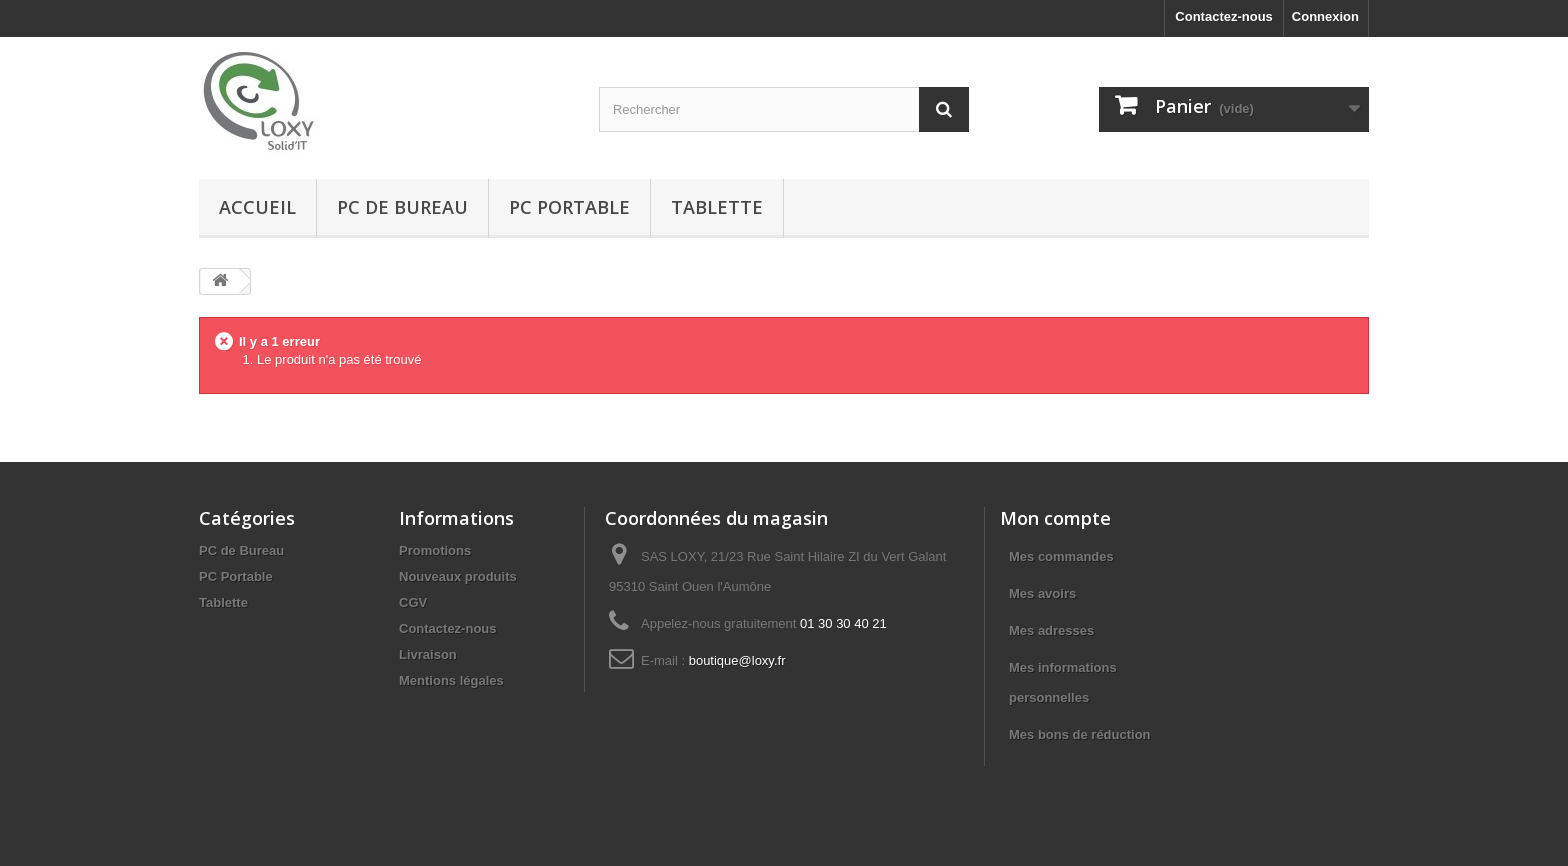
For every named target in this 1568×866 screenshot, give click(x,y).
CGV (413, 602)
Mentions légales (451, 680)
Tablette (717, 207)
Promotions (435, 550)
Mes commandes (1061, 556)
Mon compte (1055, 518)
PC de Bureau (402, 207)
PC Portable (569, 207)
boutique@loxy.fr (737, 660)
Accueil (257, 207)
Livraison (428, 654)
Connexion (1325, 16)
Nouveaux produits (458, 576)
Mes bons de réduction (1080, 734)
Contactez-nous (1224, 16)
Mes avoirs (1042, 593)
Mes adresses (1051, 630)
